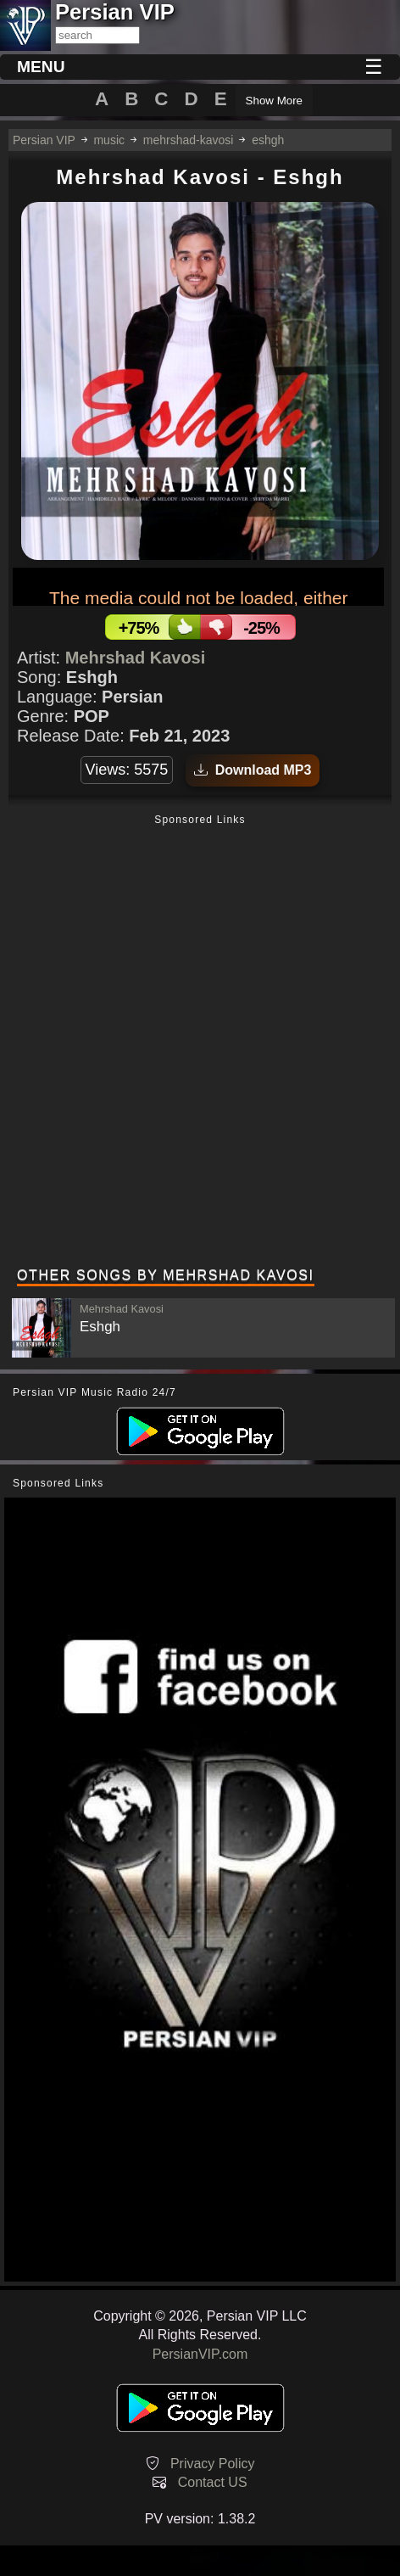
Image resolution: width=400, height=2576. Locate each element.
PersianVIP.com (200, 2354)
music (109, 140)
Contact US (212, 2482)
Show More (274, 100)
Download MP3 (253, 770)
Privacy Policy (212, 2463)
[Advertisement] (200, 1043)
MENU (41, 67)
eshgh (268, 140)
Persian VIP (44, 140)
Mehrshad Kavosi (135, 657)
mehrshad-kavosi (188, 140)
